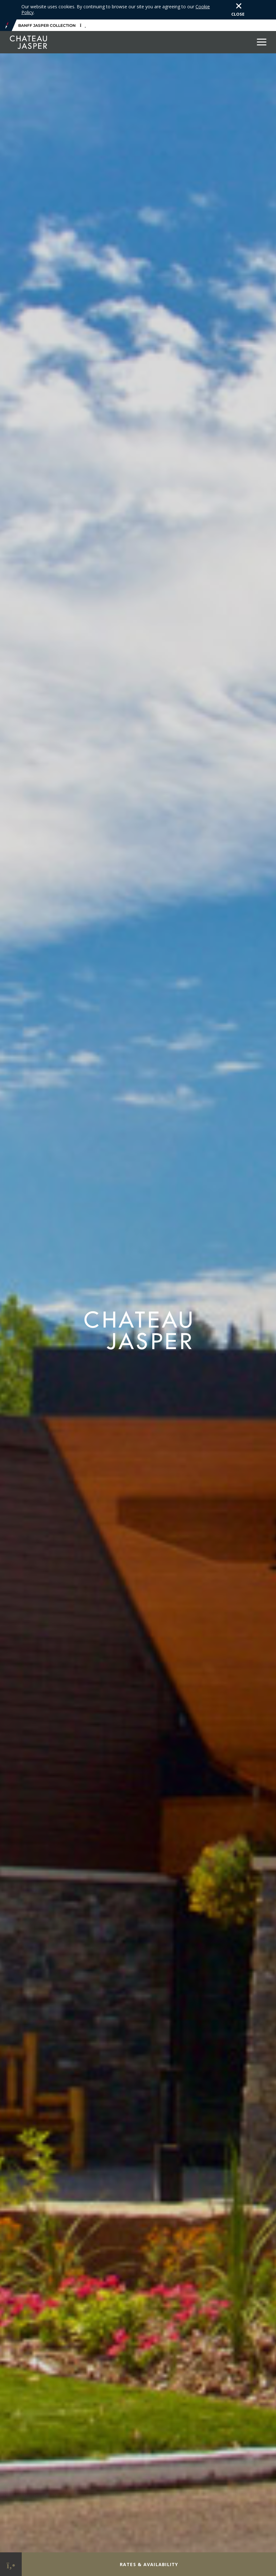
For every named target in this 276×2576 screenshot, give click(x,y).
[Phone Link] (11, 2564)
